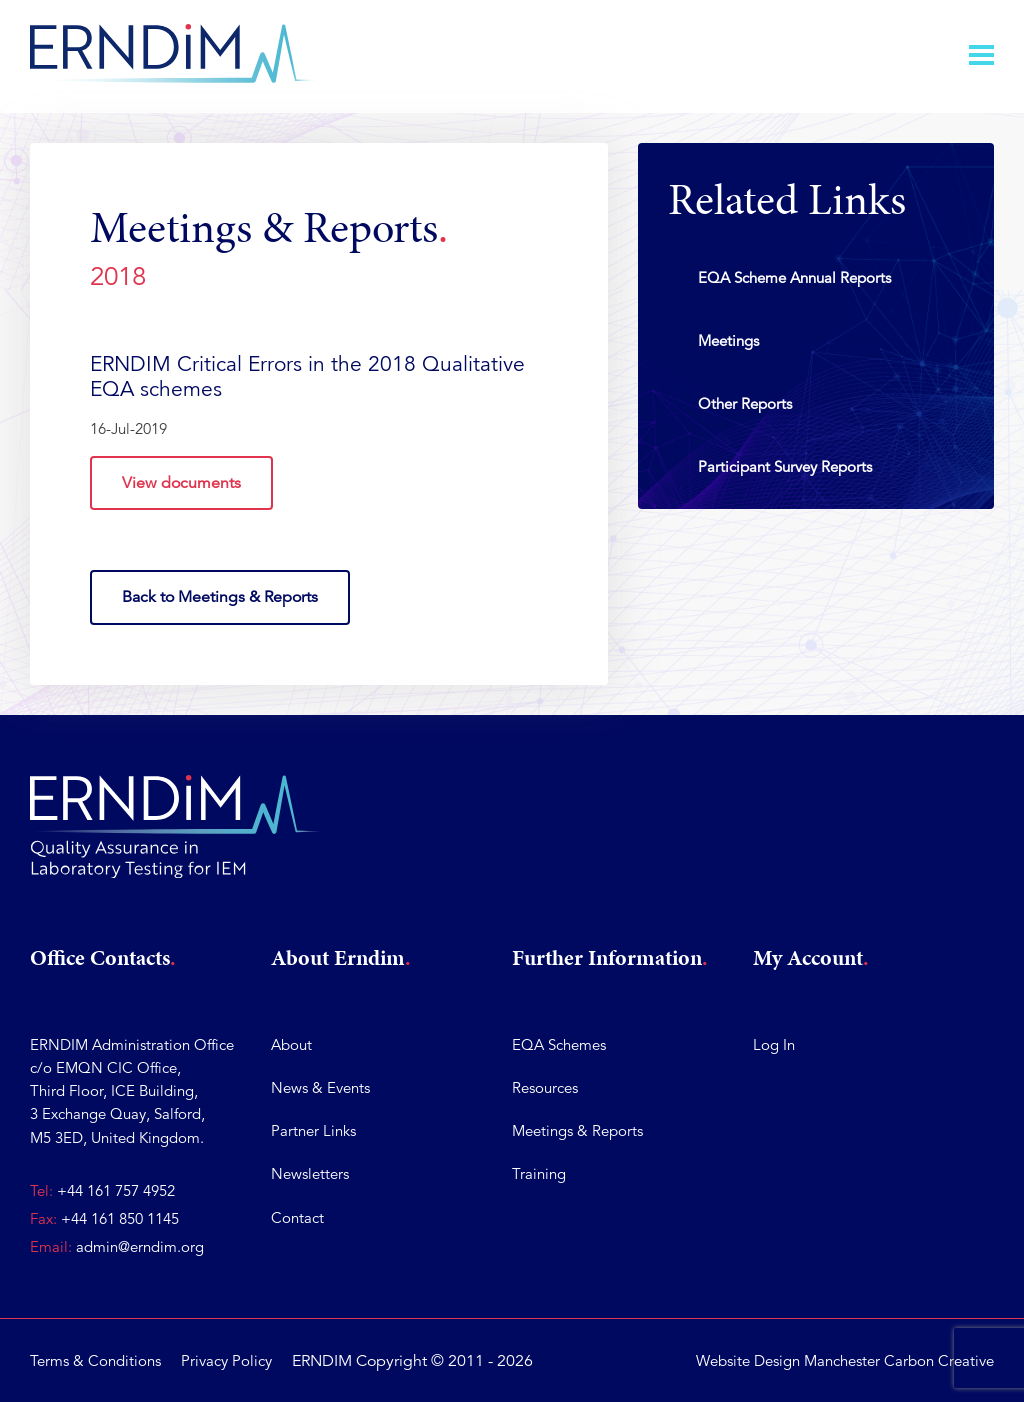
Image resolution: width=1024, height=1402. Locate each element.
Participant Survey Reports (785, 466)
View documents (181, 483)
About (291, 1044)
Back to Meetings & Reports (220, 598)
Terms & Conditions (95, 1360)
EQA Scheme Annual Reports (794, 277)
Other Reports (745, 403)
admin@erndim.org (140, 1246)
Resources (545, 1087)
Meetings (728, 340)
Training (539, 1174)
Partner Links (313, 1131)
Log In (774, 1044)
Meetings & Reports (577, 1131)
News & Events (320, 1087)
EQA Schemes (559, 1044)
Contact (297, 1217)
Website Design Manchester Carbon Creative (845, 1360)
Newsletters (310, 1174)
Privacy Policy (226, 1360)
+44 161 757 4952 (116, 1190)
